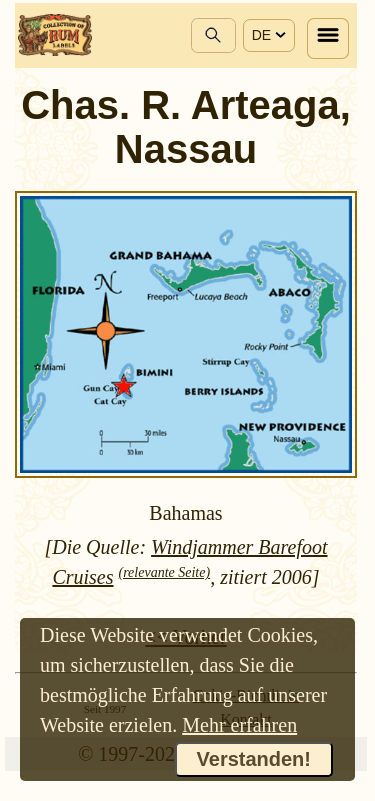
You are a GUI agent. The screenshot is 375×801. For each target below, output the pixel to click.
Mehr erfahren (239, 725)
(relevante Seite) (165, 572)
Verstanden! (254, 759)
